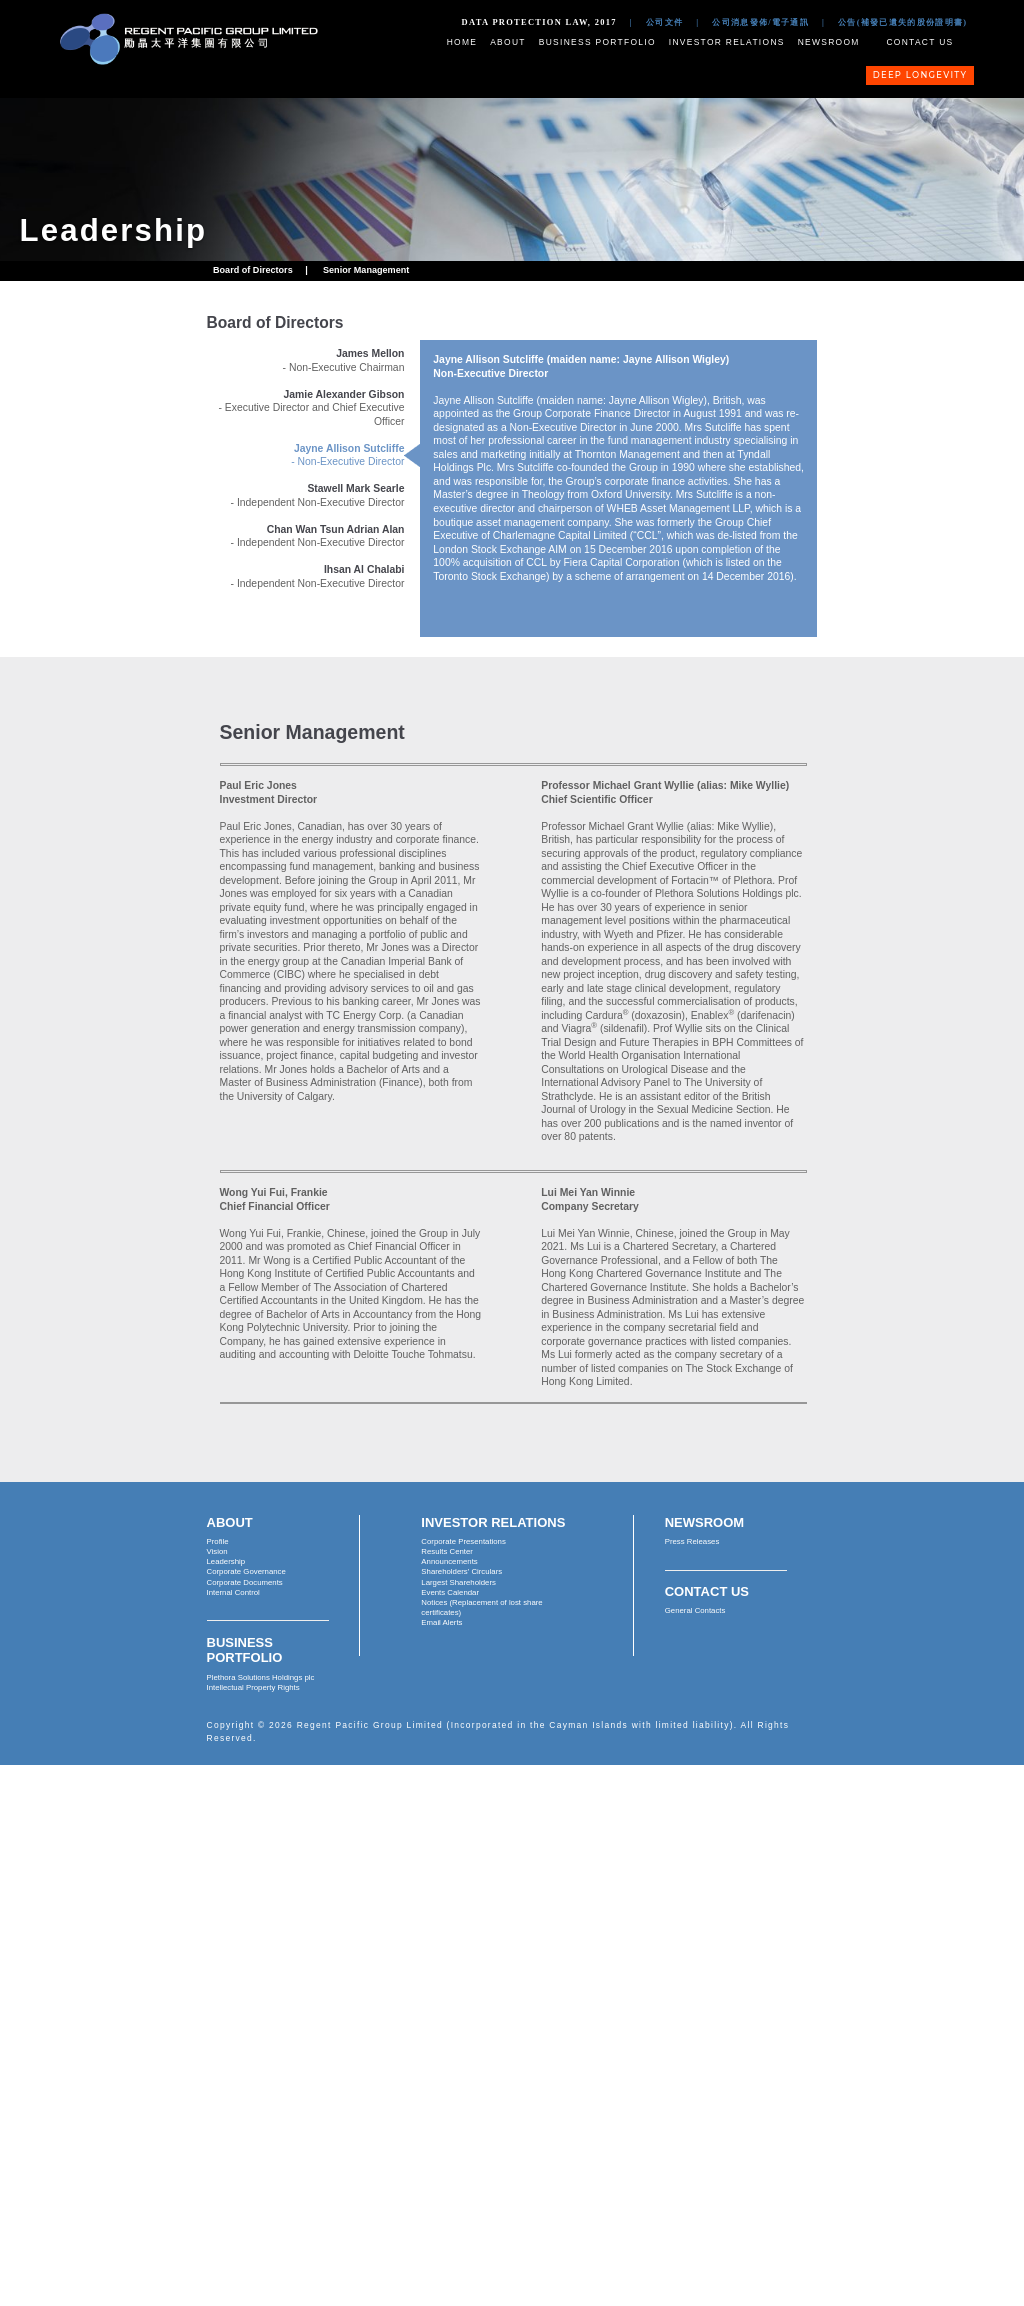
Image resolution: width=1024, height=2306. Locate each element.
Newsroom (829, 42)
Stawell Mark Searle (355, 488)
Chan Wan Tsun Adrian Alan (336, 529)
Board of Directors (253, 270)
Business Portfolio (597, 42)
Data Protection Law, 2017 (539, 22)
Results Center (447, 1551)
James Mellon (370, 353)
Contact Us (919, 42)
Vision (217, 1551)
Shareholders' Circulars (461, 1571)
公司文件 (664, 22)
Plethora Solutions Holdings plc (261, 1677)
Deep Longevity (920, 75)
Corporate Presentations (463, 1541)
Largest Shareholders (458, 1582)
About (508, 42)
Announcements (449, 1561)
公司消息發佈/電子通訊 (760, 22)
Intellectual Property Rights (253, 1687)
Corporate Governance (246, 1571)
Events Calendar (450, 1592)
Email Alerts (441, 1622)
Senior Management (366, 270)
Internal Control (233, 1592)
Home (462, 42)
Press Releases (692, 1541)
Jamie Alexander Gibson (344, 394)
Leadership (226, 1561)
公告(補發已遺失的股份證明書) (902, 22)
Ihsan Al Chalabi (364, 569)
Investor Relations (727, 42)
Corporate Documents (245, 1582)
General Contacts (695, 1610)
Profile (218, 1541)
